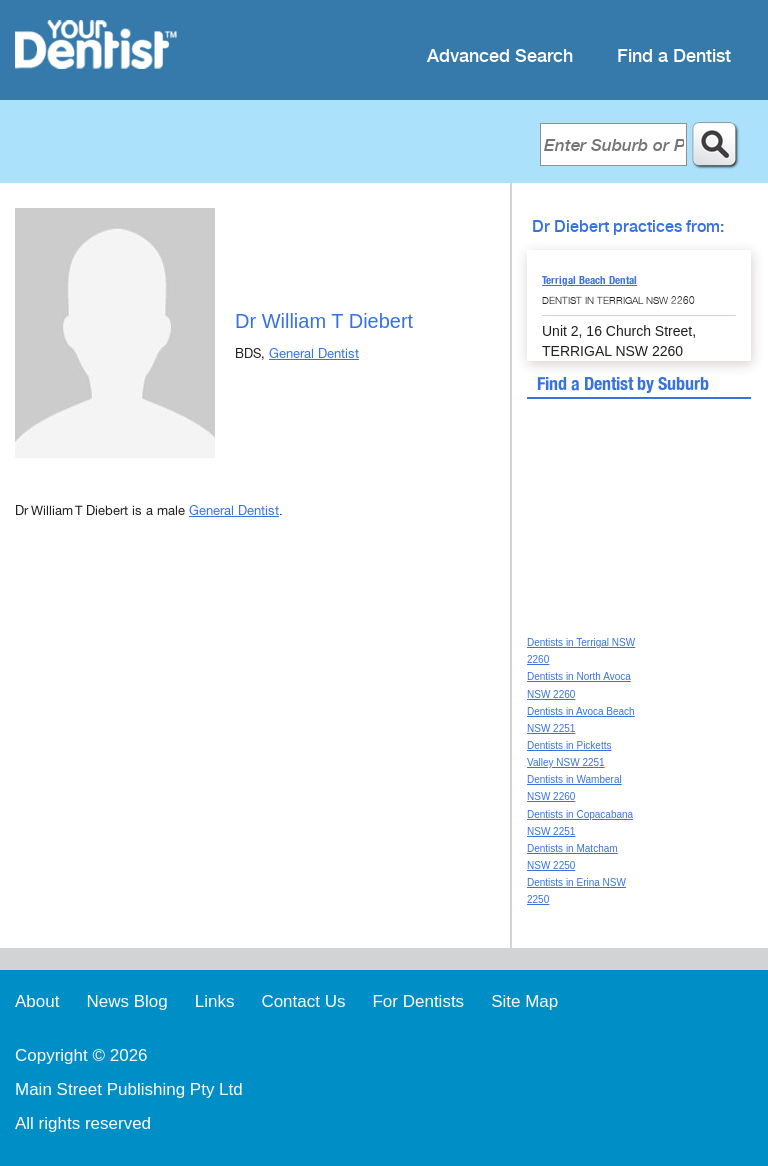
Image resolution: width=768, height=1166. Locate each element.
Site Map (524, 1001)
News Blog (126, 1001)
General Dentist (314, 354)
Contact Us (303, 1001)
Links (215, 1001)
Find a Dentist (674, 56)
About (37, 1001)
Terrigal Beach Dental (589, 280)
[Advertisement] (255, 707)
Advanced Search (500, 56)
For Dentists (418, 1001)
